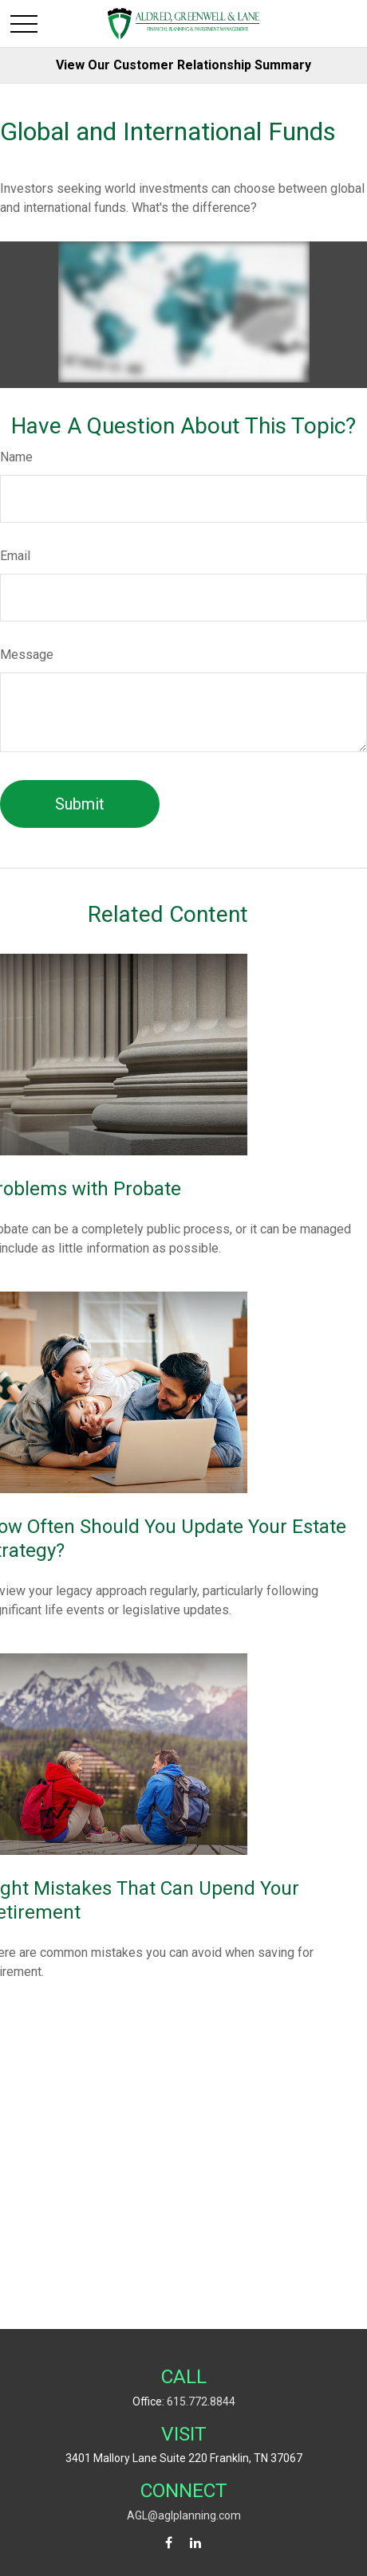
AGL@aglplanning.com (184, 2515)
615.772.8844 (201, 2401)
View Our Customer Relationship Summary (183, 65)
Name (16, 457)
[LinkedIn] (196, 2543)
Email (15, 555)
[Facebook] (169, 2543)
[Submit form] (80, 804)
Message (26, 654)
